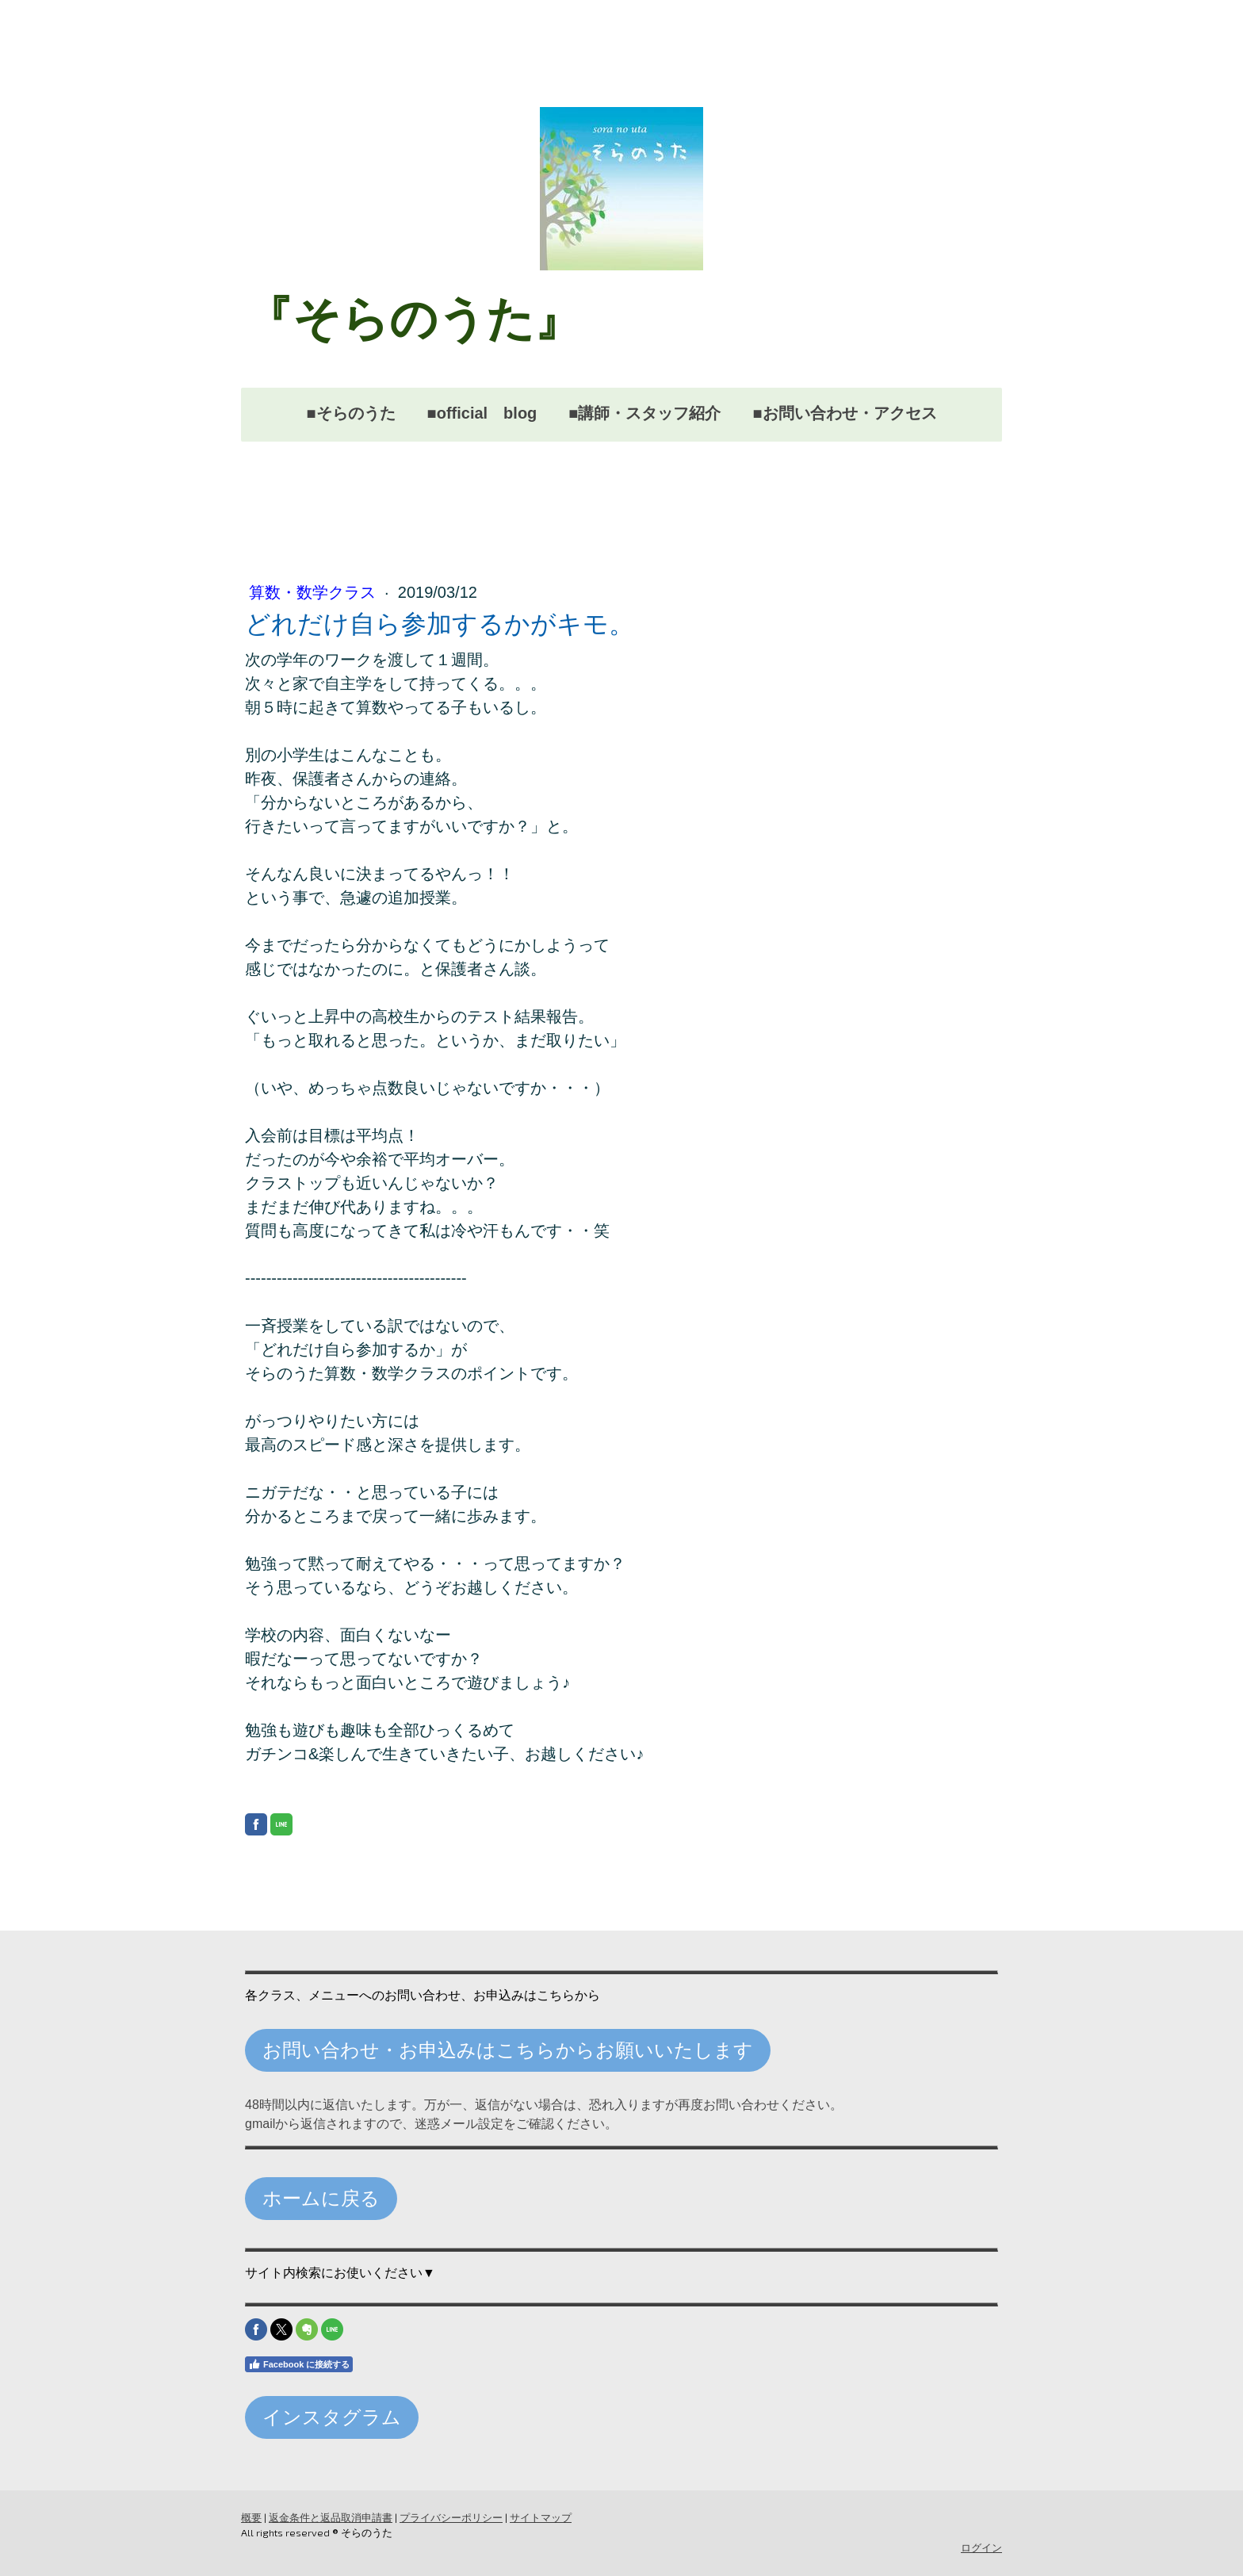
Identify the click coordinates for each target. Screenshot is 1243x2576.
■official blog (482, 413)
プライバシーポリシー (451, 2517)
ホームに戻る (321, 2198)
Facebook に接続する (299, 2364)
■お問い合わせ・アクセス (844, 413)
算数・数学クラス (315, 592)
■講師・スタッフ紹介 (644, 413)
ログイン (981, 2547)
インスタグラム (331, 2417)
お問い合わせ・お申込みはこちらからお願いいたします (507, 2050)
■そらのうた (350, 413)
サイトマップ (541, 2517)
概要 (251, 2517)
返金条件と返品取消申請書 (330, 2517)
